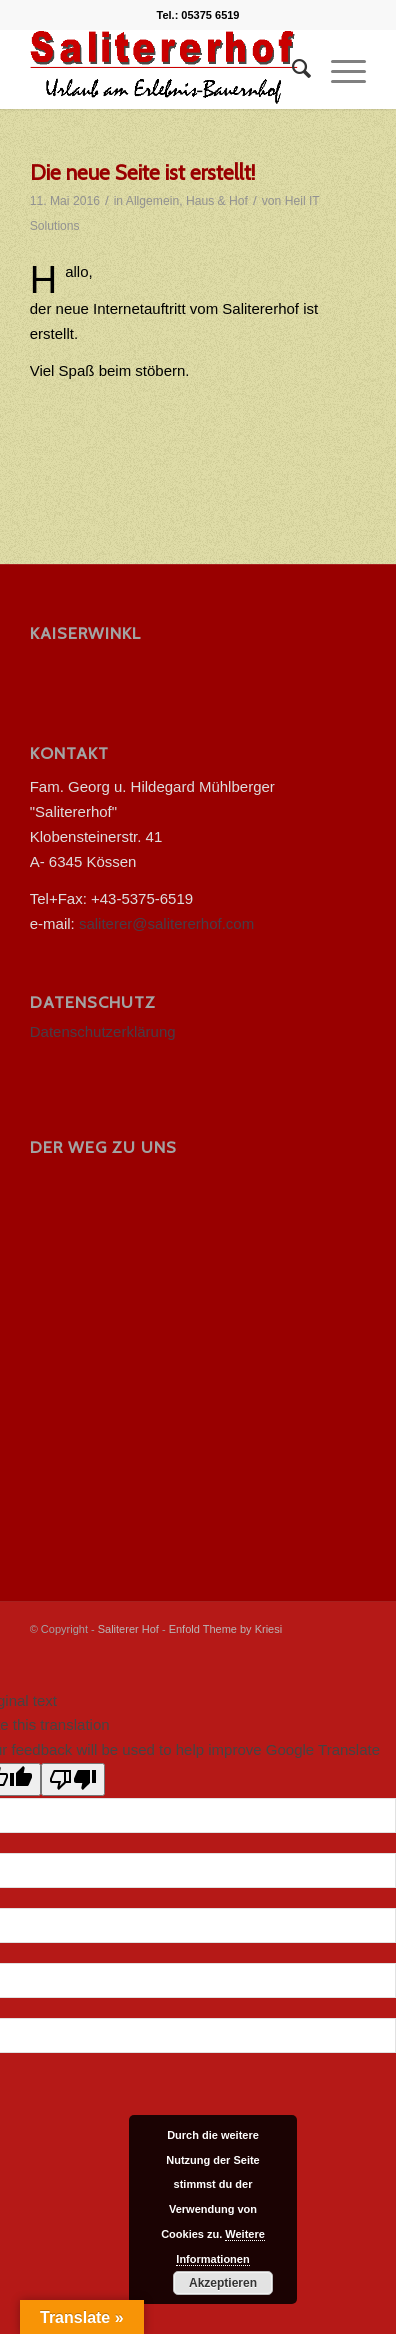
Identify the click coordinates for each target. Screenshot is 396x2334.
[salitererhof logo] (164, 69)
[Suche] (291, 69)
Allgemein (152, 201)
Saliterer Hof (128, 1629)
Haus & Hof (217, 201)
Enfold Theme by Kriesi (226, 1629)
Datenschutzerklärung (103, 1031)
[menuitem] (291, 69)
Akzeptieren (223, 2283)
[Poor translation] (73, 1779)
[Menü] (338, 69)
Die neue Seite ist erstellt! (142, 172)
